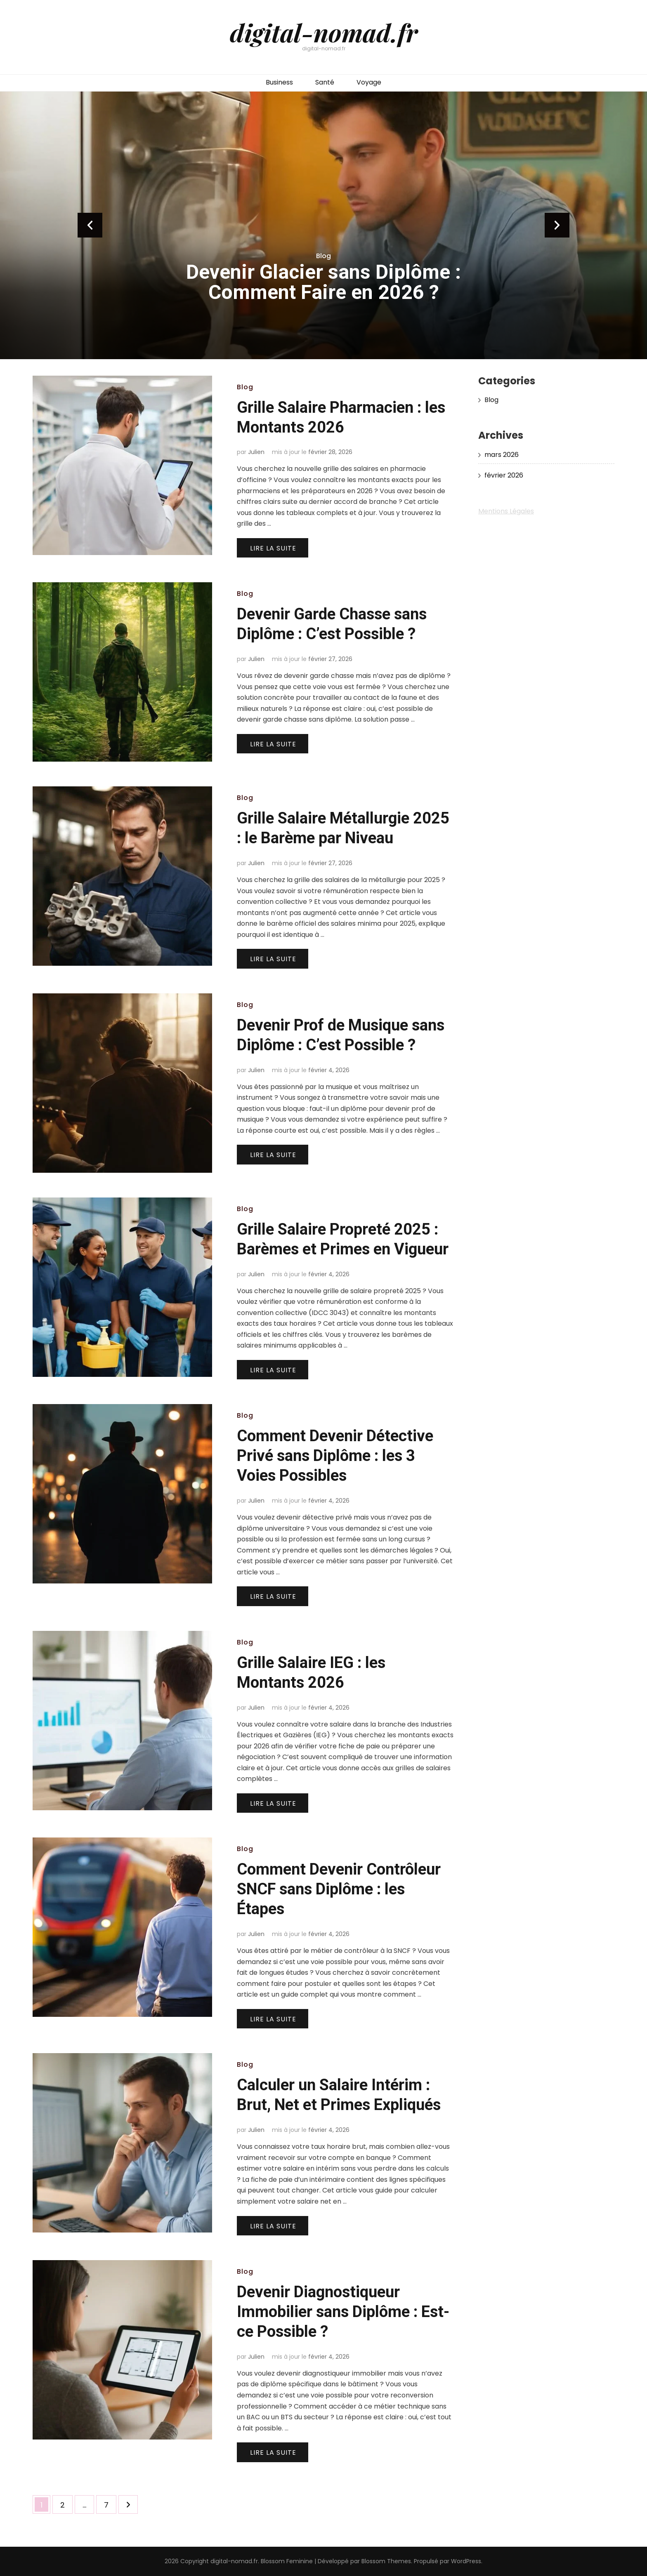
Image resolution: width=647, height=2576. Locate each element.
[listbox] (323, 225)
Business (279, 82)
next (557, 225)
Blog (323, 256)
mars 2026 (501, 454)
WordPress (466, 2561)
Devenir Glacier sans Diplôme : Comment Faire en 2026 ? (323, 282)
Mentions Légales (506, 511)
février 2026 (503, 475)
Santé (324, 82)
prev (90, 225)
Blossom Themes (386, 2561)
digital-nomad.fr (324, 32)
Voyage (369, 82)
